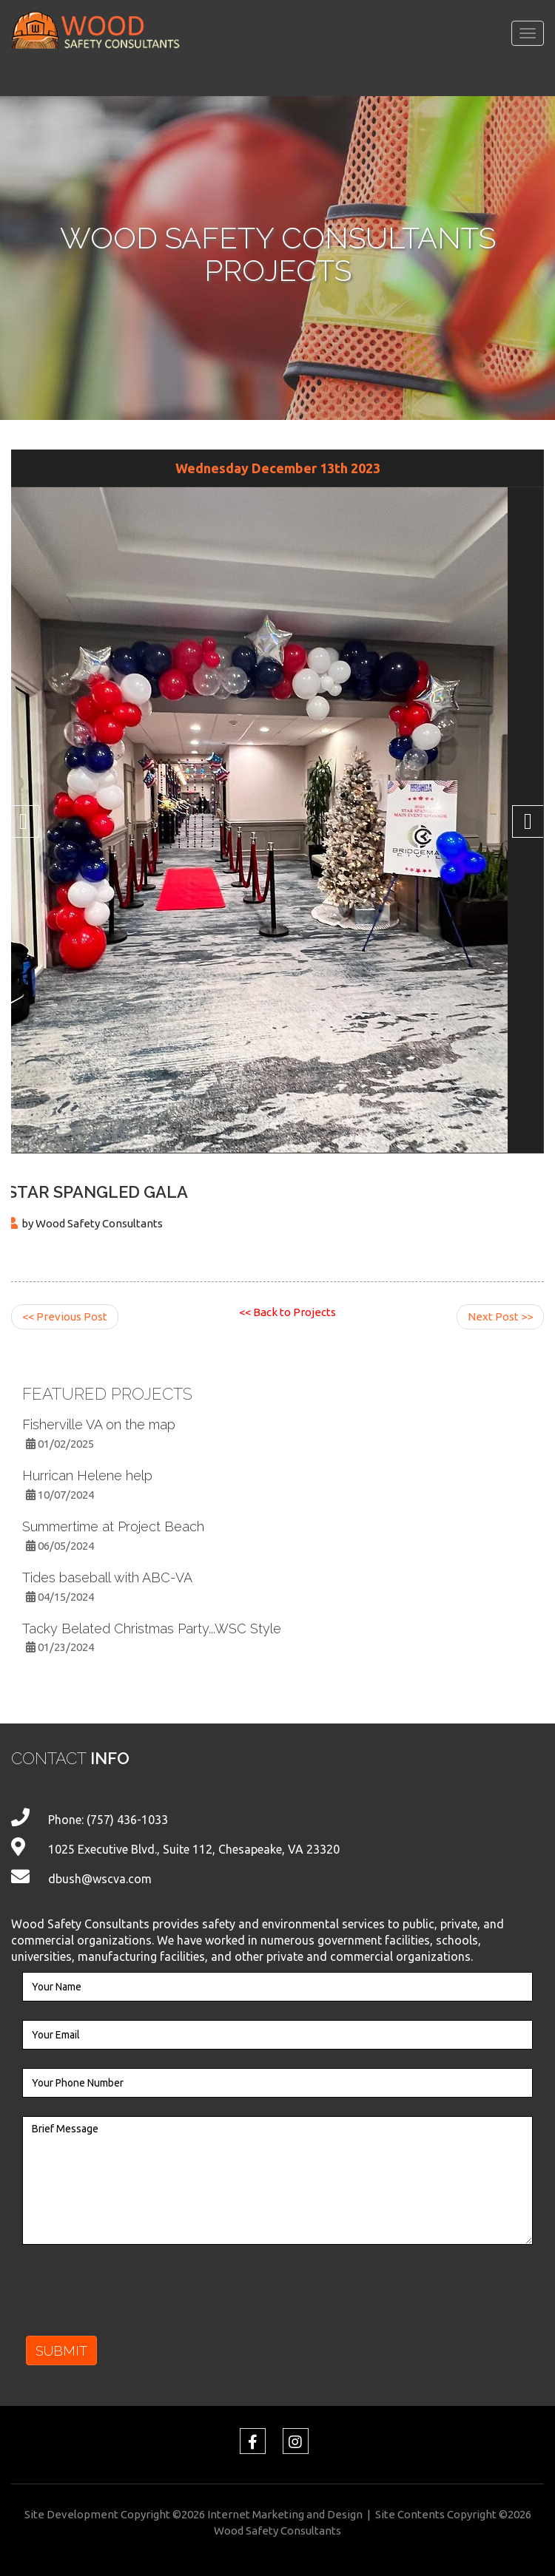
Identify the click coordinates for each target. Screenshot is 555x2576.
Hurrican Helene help (87, 1475)
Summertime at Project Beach (113, 1526)
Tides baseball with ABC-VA (107, 1577)
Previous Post (64, 1316)
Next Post (500, 1316)
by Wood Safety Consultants (92, 1223)
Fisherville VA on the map (98, 1424)
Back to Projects (287, 1312)
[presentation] (134, 2299)
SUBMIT (61, 2351)
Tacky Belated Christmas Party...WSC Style (151, 1628)
